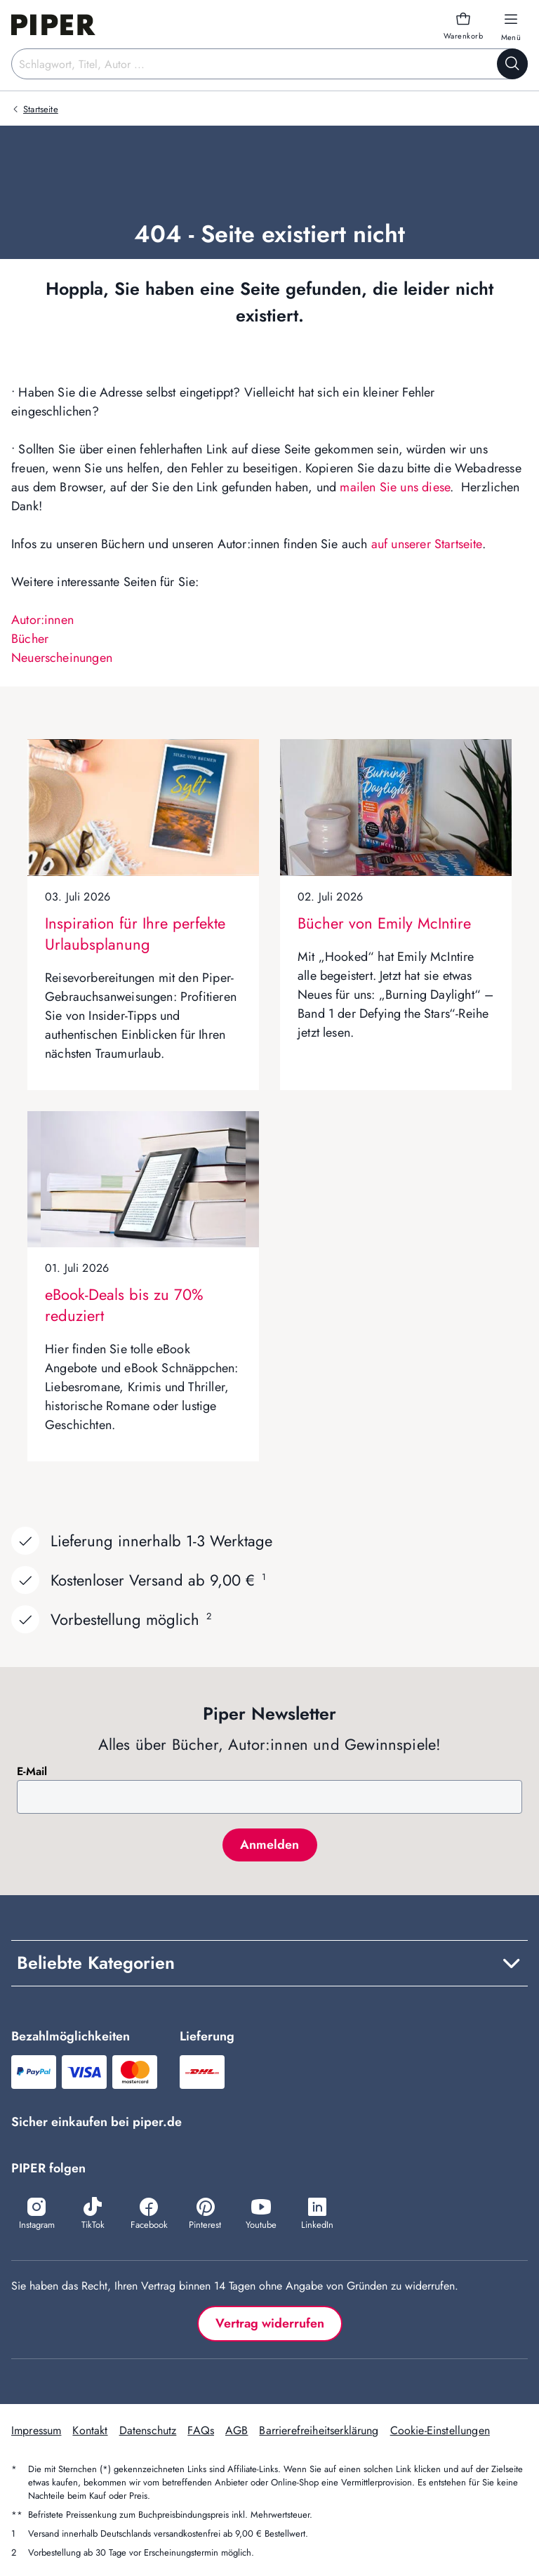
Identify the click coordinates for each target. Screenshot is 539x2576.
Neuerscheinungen (61, 658)
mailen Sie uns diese (395, 487)
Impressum (36, 2430)
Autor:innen (42, 620)
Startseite (40, 109)
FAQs (200, 2430)
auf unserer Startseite (426, 544)
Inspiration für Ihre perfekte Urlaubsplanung (135, 933)
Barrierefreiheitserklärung (318, 2430)
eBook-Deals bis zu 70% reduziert (124, 1305)
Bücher (29, 639)
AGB (236, 2430)
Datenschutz (148, 2430)
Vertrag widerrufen (269, 2323)
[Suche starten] (512, 63)
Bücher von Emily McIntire (384, 923)
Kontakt (89, 2430)
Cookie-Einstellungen (440, 2430)
